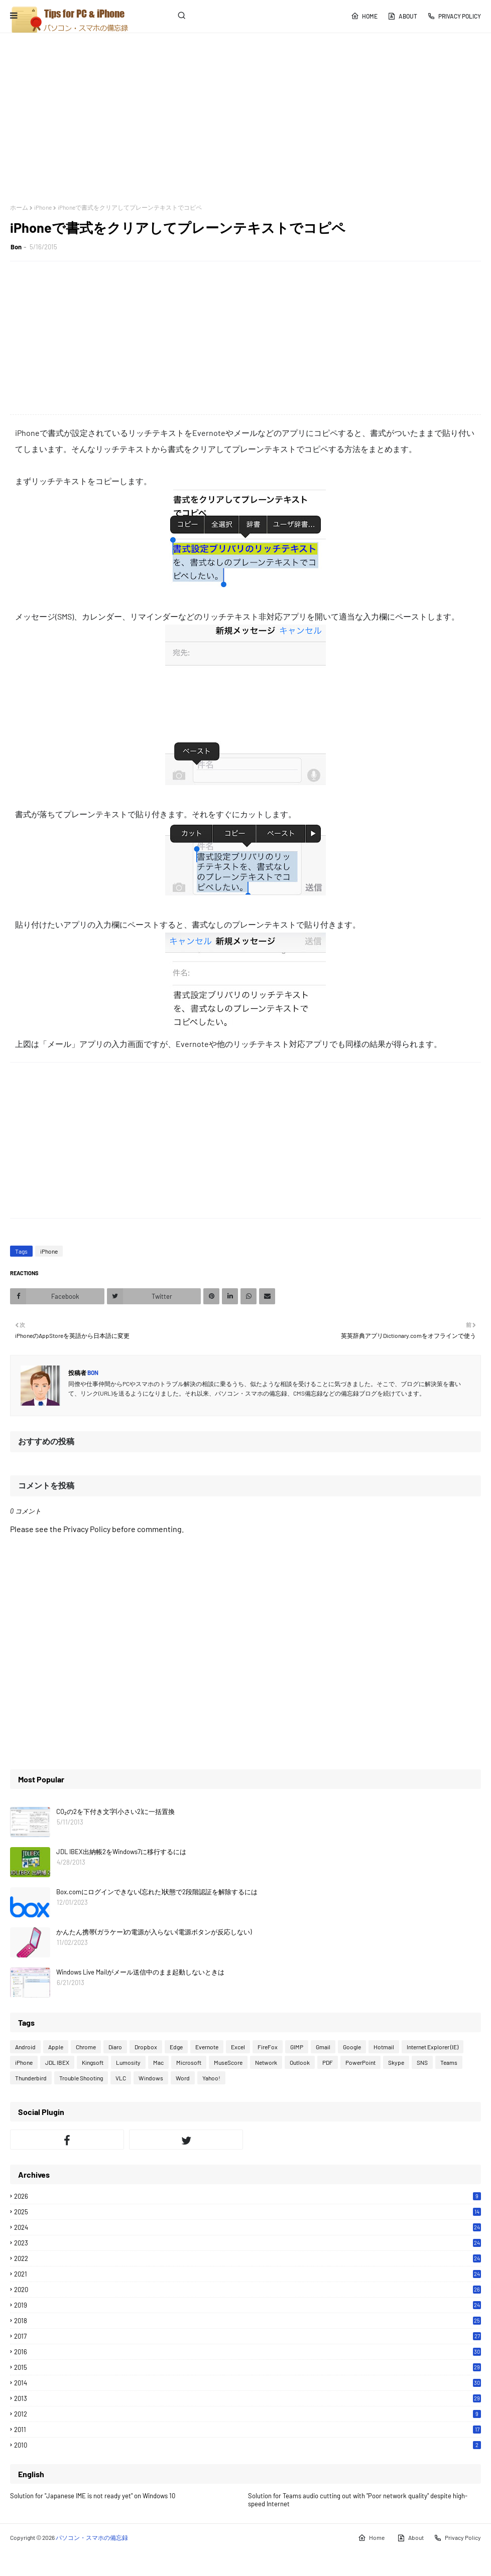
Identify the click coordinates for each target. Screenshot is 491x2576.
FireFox (268, 2046)
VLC (120, 2077)
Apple (55, 2046)
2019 (247, 2305)
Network (266, 2062)
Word (183, 2077)
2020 (247, 2290)
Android (25, 2046)
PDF (327, 2062)
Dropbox (146, 2046)
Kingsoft (92, 2062)
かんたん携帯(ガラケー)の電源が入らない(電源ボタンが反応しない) (154, 1932)
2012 (247, 2414)
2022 (247, 2258)
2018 (247, 2321)
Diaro (115, 2046)
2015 (247, 2367)
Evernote (206, 2046)
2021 (247, 2274)
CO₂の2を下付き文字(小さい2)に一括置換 (115, 1811)
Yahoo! (211, 2077)
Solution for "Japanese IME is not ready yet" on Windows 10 (92, 2496)
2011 (247, 2430)
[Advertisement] (245, 118)
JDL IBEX (57, 2062)
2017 (247, 2336)
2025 (247, 2212)
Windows (151, 2077)
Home (364, 16)
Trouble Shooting (81, 2077)
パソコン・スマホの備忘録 (92, 2537)
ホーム (19, 207)
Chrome (86, 2046)
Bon (16, 247)
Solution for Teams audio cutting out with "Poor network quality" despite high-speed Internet (357, 2500)
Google (352, 2046)
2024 (247, 2227)
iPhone (43, 207)
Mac (158, 2062)
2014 (247, 2383)
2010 (247, 2445)
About (402, 16)
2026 (247, 2196)
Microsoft (188, 2062)
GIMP (296, 2046)
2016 (247, 2352)
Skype (396, 2062)
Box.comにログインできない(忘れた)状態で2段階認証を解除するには (157, 1892)
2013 (247, 2398)
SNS (422, 2062)
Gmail (323, 2046)
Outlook (300, 2062)
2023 (247, 2243)
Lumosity (128, 2062)
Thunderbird (31, 2077)
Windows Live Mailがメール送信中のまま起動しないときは (140, 1972)
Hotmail (384, 2046)
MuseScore (228, 2062)
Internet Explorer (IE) (432, 2046)
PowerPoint (360, 2062)
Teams (448, 2062)
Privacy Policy (454, 16)
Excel (238, 2046)
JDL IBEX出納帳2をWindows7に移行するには (121, 1852)
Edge (176, 2046)
